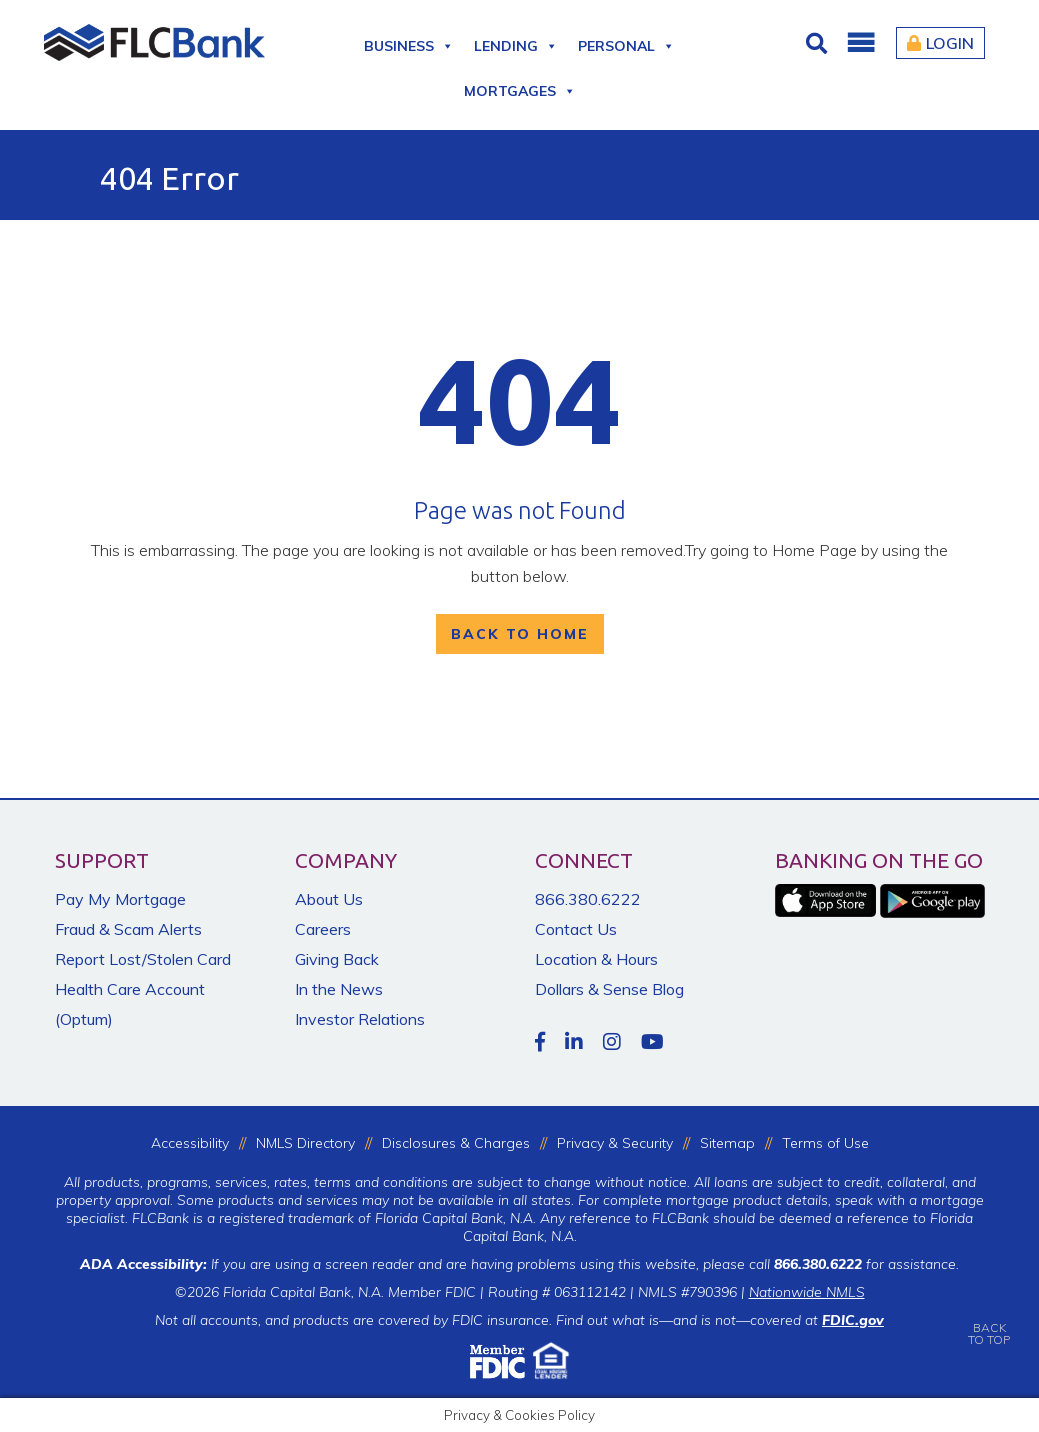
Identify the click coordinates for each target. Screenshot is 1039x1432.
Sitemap (727, 1143)
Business (409, 42)
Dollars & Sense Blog (609, 989)
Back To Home (520, 634)
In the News (339, 989)
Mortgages (520, 87)
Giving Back (337, 959)
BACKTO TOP (989, 1319)
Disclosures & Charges (456, 1143)
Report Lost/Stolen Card (143, 959)
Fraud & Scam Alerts (128, 929)
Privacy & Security (615, 1143)
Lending (516, 42)
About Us (329, 899)
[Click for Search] (819, 43)
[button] (860, 43)
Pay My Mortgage (120, 899)
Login (940, 43)
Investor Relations (360, 1019)
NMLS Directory (305, 1143)
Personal (626, 42)
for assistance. (866, 1264)
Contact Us (576, 929)
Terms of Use (825, 1143)
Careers (323, 929)
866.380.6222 (588, 899)
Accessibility (190, 1143)
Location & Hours (596, 959)
